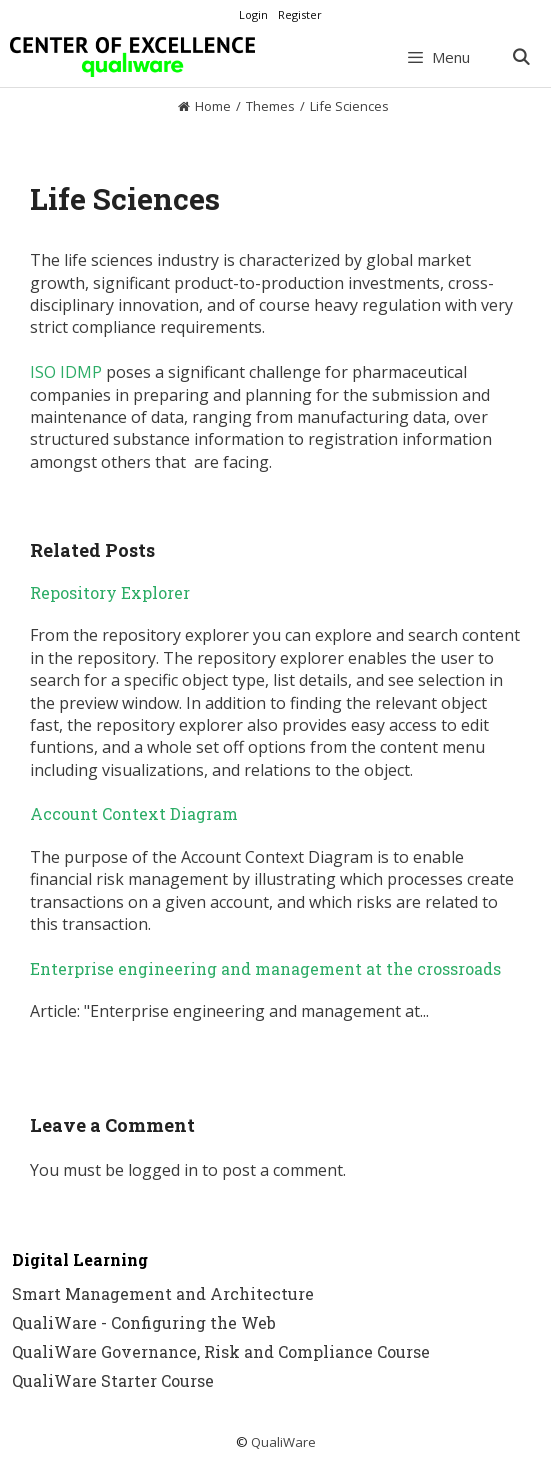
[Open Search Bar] (520, 57)
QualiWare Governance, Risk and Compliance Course (221, 1351)
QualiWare (283, 1442)
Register (300, 14)
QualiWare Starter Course (113, 1380)
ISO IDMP (66, 372)
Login (253, 14)
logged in (163, 1170)
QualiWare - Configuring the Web (144, 1322)
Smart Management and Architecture (163, 1293)
